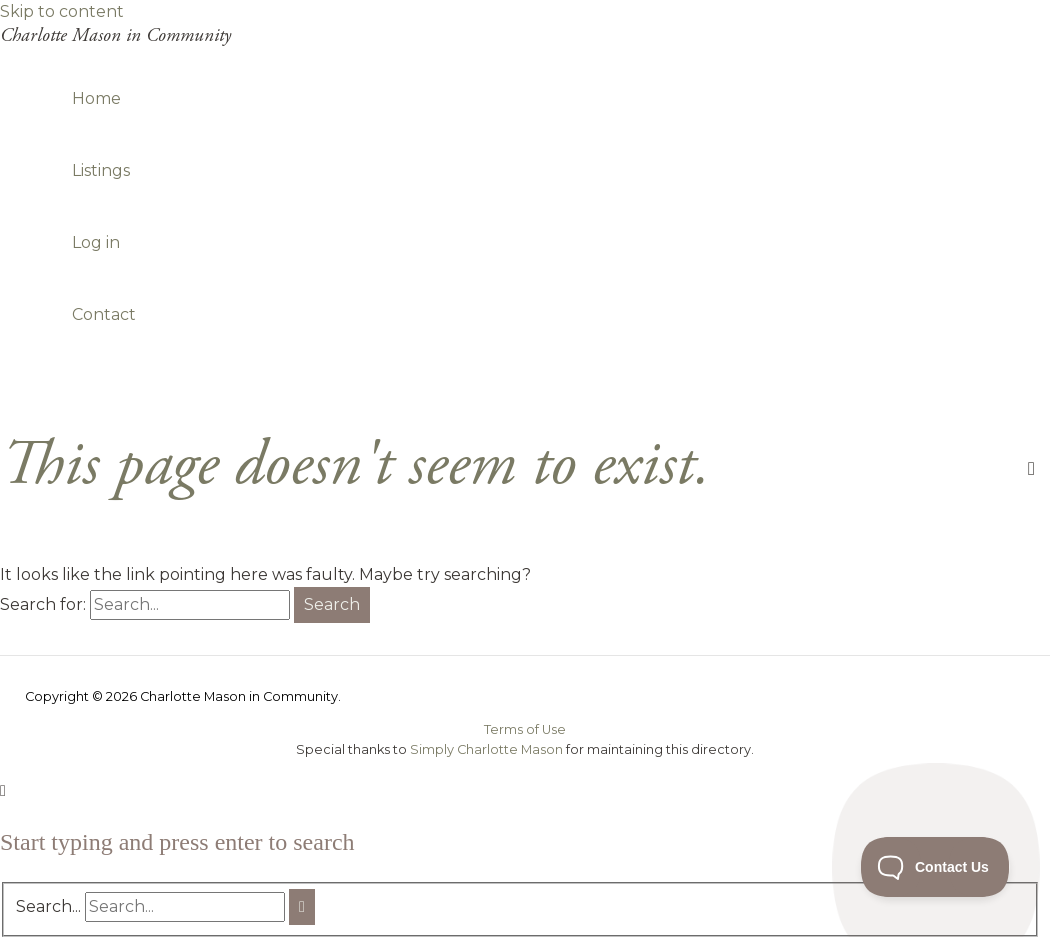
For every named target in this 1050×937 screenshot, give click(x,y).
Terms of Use (525, 729)
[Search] (302, 907)
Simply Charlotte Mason (486, 749)
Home (96, 98)
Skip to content (62, 11)
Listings (101, 170)
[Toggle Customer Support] (935, 867)
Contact (104, 314)
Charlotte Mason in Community (115, 35)
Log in (96, 242)
